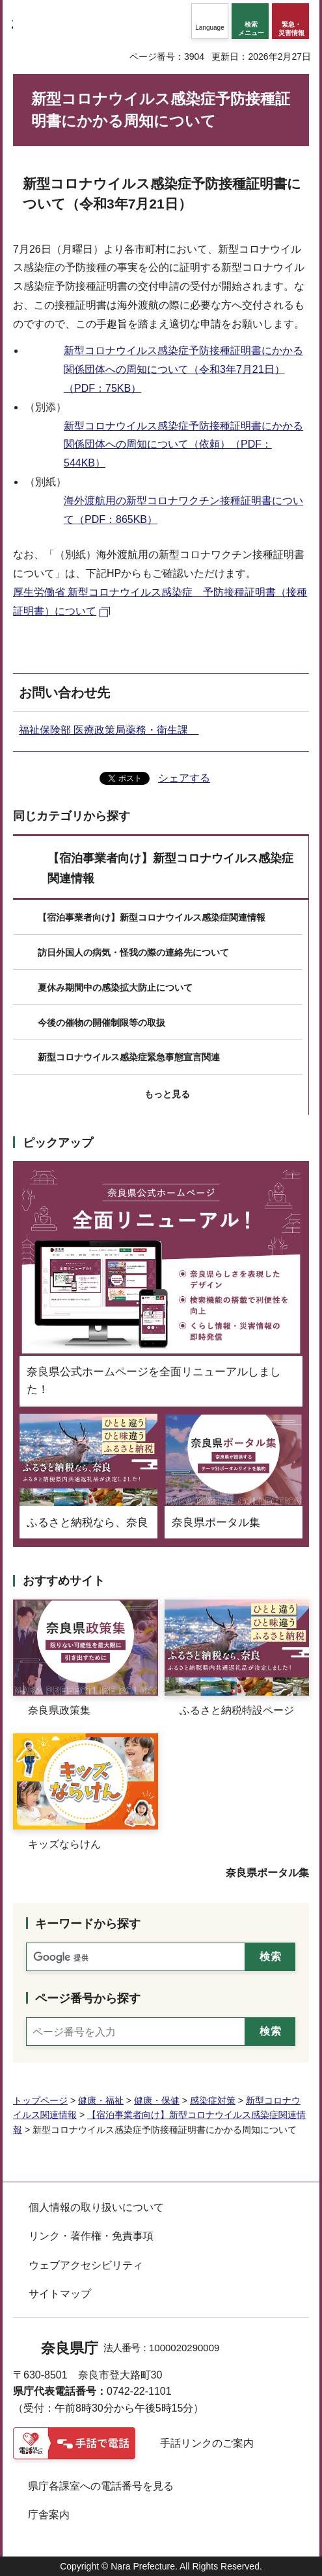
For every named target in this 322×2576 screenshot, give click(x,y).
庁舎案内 (49, 2514)
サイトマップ (60, 2293)
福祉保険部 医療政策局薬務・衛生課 (108, 729)
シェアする (184, 778)
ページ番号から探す (88, 1998)
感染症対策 (212, 2100)
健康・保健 (157, 2100)
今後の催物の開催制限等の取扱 (101, 1022)
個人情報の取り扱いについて (96, 2207)
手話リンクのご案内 (207, 2443)
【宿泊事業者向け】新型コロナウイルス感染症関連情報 (170, 868)
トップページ (40, 2100)
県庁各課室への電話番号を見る (101, 2486)
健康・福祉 (101, 2100)
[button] (209, 21)
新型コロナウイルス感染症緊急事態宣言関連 (129, 1057)
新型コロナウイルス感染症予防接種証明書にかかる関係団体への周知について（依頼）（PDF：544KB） (183, 444)
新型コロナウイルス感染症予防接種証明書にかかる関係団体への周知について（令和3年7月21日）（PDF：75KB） (183, 369)
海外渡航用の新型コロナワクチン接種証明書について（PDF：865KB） (183, 510)
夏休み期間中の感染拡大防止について (115, 987)
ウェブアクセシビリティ (86, 2265)
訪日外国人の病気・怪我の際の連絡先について (133, 952)
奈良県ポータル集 (267, 1872)
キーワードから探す (88, 1923)
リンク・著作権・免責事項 (91, 2235)
